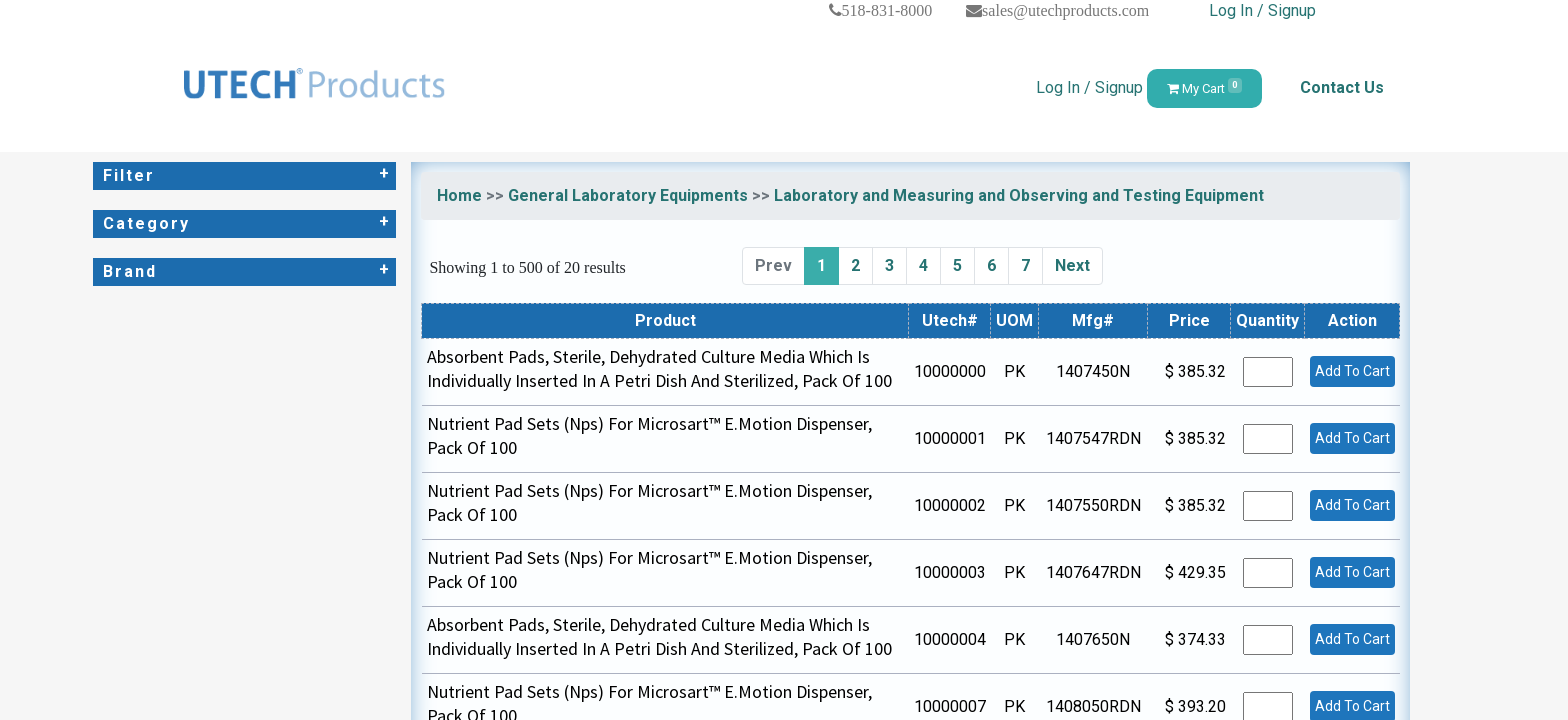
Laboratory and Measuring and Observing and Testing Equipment (1019, 195)
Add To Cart (1352, 371)
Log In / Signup (1262, 10)
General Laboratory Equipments (628, 195)
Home (459, 195)
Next (1072, 265)
